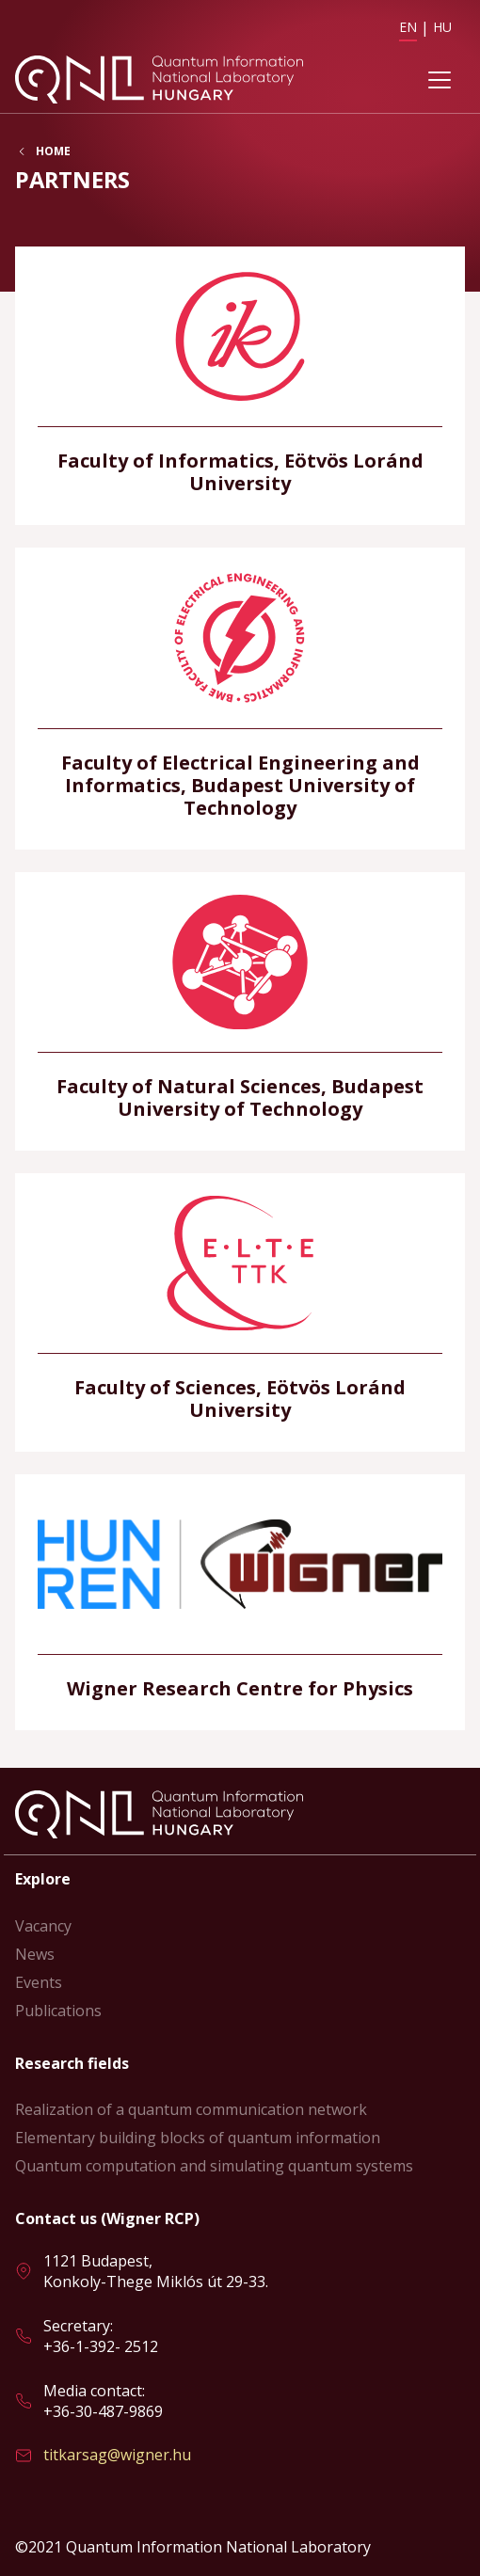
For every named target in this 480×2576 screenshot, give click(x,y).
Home (53, 151)
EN (408, 27)
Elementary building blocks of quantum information (197, 2137)
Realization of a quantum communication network (191, 2109)
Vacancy (43, 1926)
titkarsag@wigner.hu (117, 2454)
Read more (240, 385)
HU (442, 27)
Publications (58, 2010)
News (35, 1954)
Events (38, 1982)
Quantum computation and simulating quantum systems (214, 2165)
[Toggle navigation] (439, 80)
